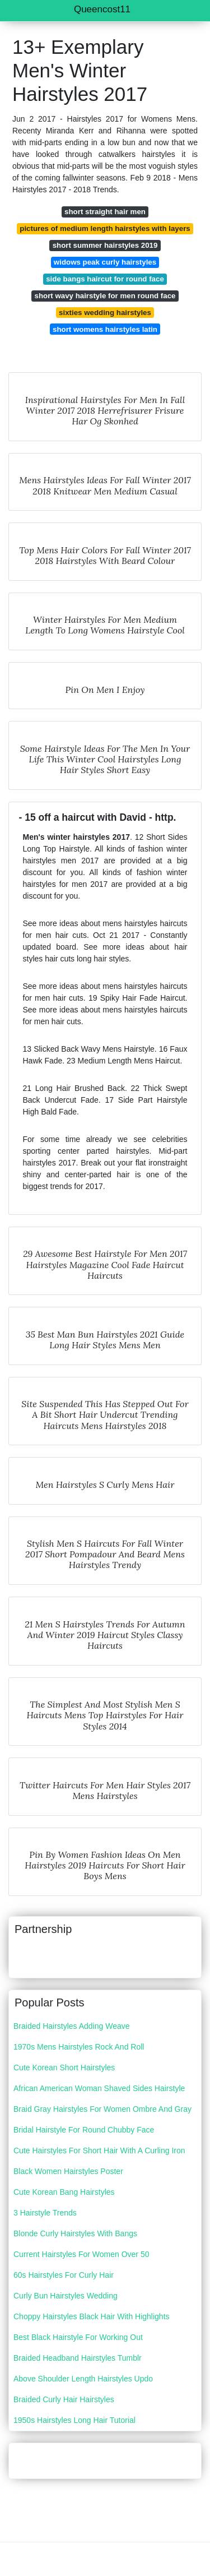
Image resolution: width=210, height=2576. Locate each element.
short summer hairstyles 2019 (105, 245)
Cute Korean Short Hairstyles (64, 2067)
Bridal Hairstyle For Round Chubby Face (83, 2129)
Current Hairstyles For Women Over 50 (81, 2254)
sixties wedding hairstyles (105, 312)
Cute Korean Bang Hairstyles (64, 2191)
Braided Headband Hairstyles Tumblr (77, 2357)
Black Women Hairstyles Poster (68, 2171)
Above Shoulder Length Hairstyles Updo (83, 2378)
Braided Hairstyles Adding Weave (71, 2026)
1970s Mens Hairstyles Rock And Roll (78, 2046)
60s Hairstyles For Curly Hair (63, 2274)
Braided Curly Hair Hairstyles (63, 2399)
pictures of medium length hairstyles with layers (105, 228)
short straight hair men (105, 211)
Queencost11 (102, 9)
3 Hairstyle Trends (45, 2212)
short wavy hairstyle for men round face (105, 296)
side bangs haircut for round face (105, 279)
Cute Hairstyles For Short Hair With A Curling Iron (99, 2150)
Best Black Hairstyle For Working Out (78, 2337)
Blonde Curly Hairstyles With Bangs (75, 2233)
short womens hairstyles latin (105, 329)
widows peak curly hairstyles (105, 262)
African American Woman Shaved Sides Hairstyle (99, 2088)
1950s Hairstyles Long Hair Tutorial (74, 2420)
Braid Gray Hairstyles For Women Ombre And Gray (102, 2109)
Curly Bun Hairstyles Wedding (65, 2295)
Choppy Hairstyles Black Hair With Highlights (91, 2316)
